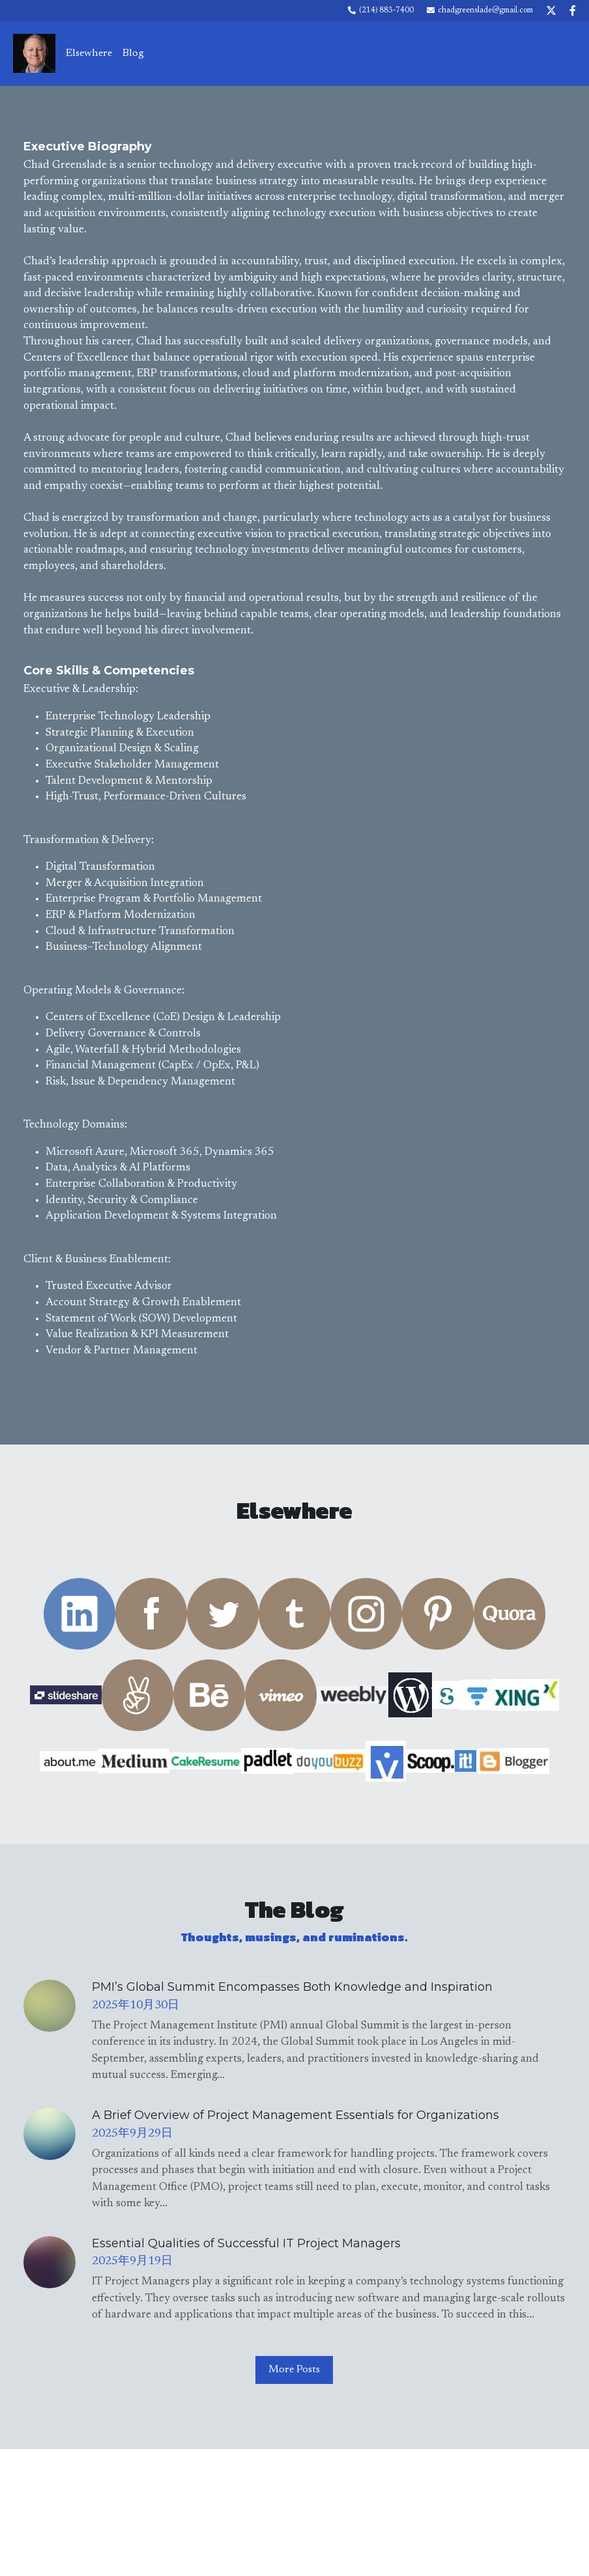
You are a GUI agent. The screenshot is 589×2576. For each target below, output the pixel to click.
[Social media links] (551, 10)
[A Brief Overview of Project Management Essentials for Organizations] (49, 2128)
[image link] (34, 52)
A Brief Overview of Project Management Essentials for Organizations (295, 2109)
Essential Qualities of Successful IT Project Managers (246, 2237)
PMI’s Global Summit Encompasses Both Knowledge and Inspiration (292, 1981)
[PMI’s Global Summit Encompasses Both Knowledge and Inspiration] (49, 2000)
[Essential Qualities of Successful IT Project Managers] (49, 2256)
